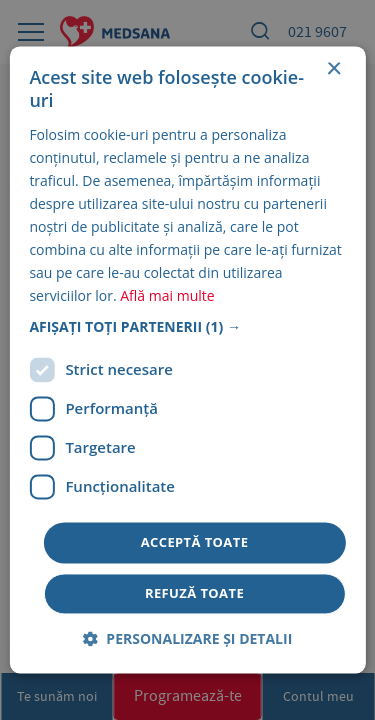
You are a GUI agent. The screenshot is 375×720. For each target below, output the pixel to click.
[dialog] (187, 360)
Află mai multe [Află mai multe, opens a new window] (167, 296)
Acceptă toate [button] (195, 542)
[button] (187, 327)
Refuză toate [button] (194, 594)
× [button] (333, 69)
